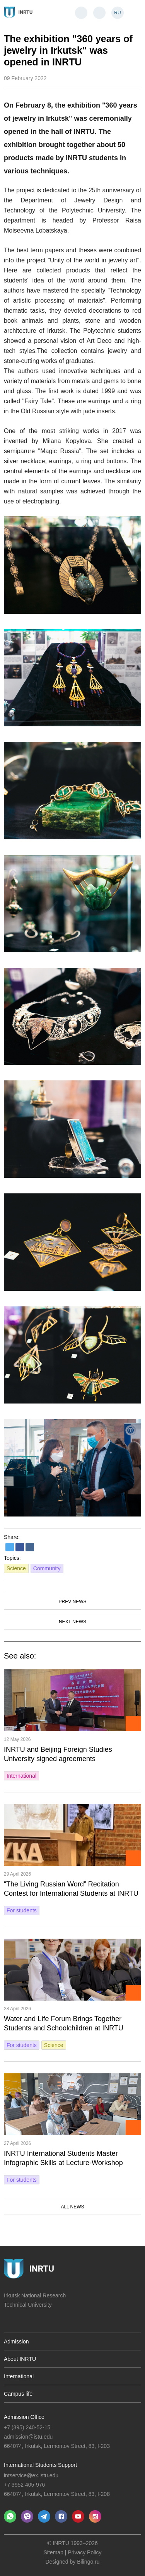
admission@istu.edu (28, 2437)
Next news (72, 1621)
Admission (16, 2341)
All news (72, 2207)
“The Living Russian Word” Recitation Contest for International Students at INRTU (71, 1888)
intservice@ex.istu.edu (31, 2475)
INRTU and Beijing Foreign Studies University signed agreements (58, 1754)
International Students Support (40, 2465)
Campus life (18, 2394)
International (21, 1776)
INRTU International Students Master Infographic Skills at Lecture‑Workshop (63, 2158)
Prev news (72, 1601)
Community (47, 1568)
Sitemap (53, 2552)
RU (117, 12)
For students (22, 1910)
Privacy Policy (84, 2552)
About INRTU (20, 2359)
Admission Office (24, 2417)
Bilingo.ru (88, 2562)
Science (16, 1568)
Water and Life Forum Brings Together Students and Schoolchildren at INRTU (63, 2023)
